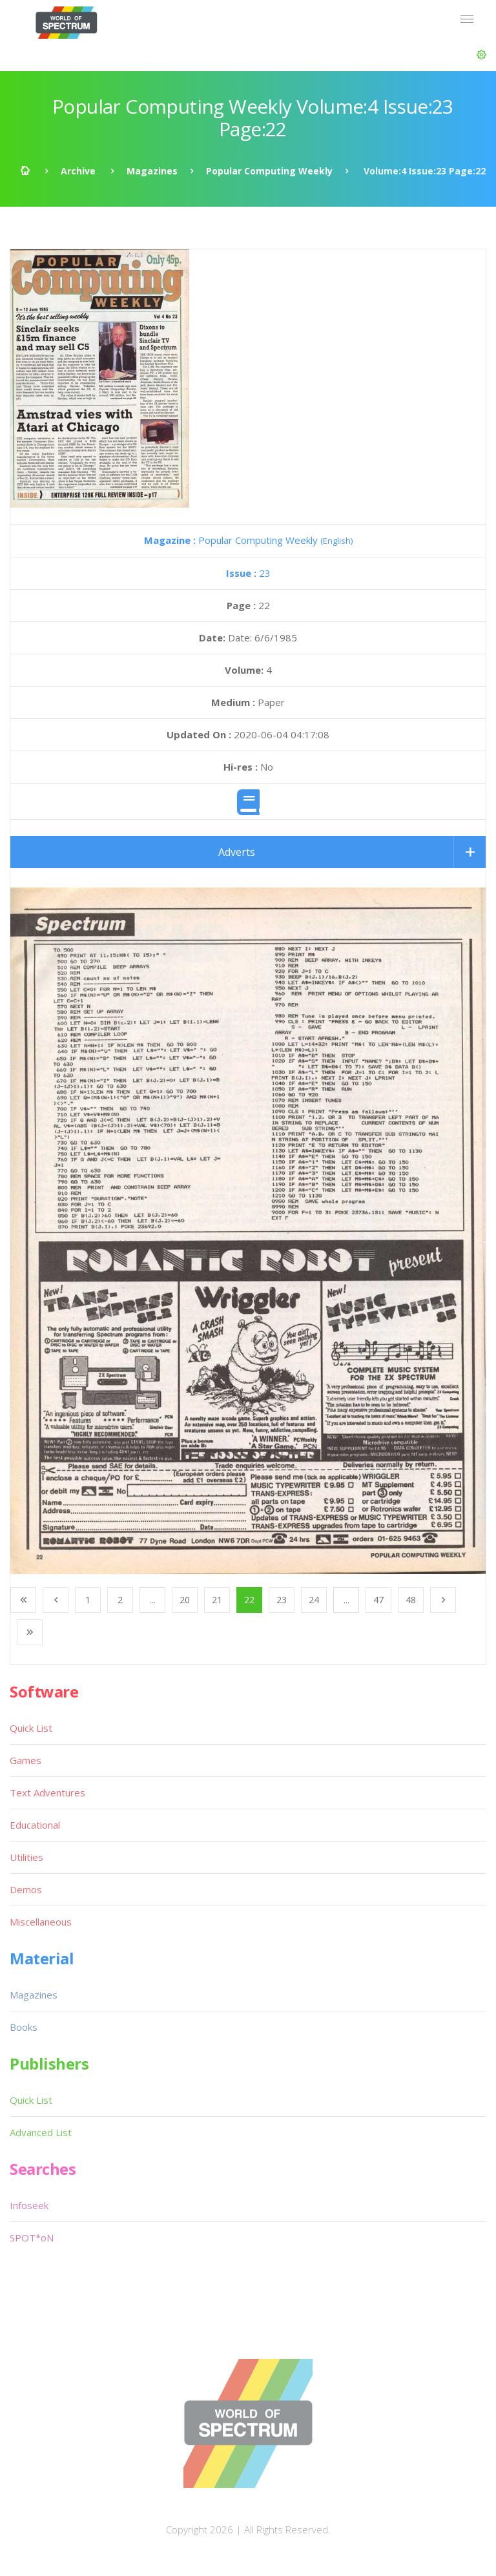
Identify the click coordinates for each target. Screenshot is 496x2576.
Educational (35, 1824)
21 (217, 1600)
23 (248, 572)
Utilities (26, 1857)
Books (23, 2026)
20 (185, 1600)
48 (411, 1600)
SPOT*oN (32, 2237)
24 (314, 1600)
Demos (26, 1889)
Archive (78, 171)
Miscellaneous (41, 1921)
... (153, 1600)
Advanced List (41, 2132)
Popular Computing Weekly (269, 171)
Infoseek (29, 2205)
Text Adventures (47, 1792)
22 (249, 1600)
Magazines (152, 171)
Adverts (236, 852)
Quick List (31, 1727)
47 (378, 1600)
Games (25, 1760)
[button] (481, 54)
